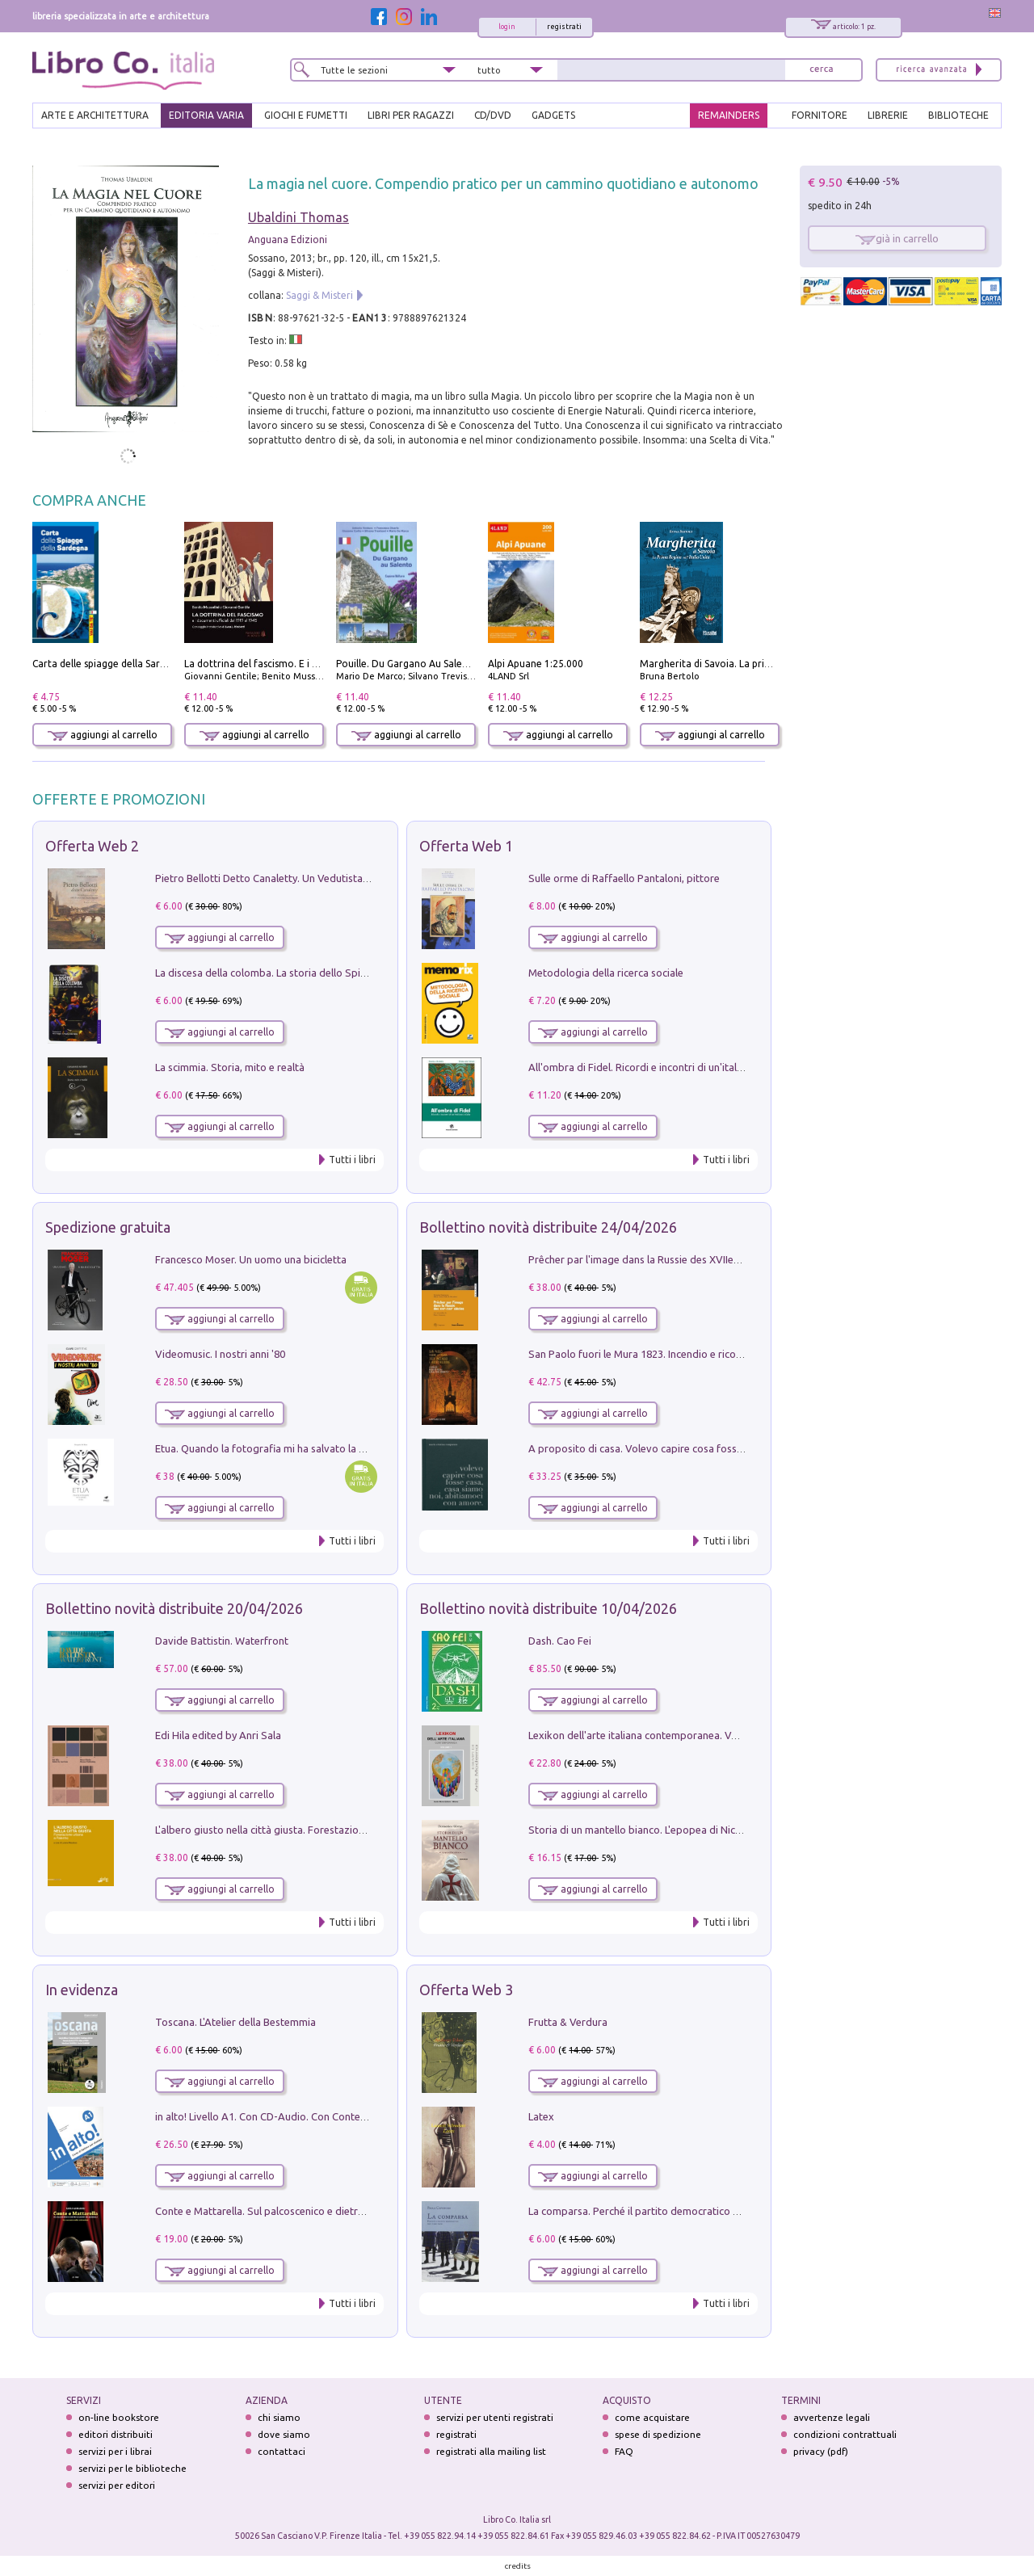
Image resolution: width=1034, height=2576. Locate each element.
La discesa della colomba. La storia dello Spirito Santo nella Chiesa (310, 972)
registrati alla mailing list (491, 2451)
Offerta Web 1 (466, 846)
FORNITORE (819, 115)
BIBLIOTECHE (958, 115)
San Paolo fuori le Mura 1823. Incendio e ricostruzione (654, 1353)
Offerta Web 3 (466, 1989)
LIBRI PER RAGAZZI (411, 115)
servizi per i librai (115, 2451)
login (506, 27)
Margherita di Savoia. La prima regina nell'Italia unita (760, 663)
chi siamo (279, 2417)
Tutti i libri (352, 1159)
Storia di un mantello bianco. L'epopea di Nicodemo (648, 1829)
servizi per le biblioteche (132, 2468)
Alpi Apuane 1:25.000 (535, 663)
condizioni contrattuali (845, 2434)
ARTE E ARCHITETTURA (95, 115)
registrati (564, 27)
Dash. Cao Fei (559, 1640)
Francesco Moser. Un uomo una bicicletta (251, 1259)
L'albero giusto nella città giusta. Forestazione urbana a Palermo (305, 1829)
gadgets (553, 115)
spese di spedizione (658, 2434)
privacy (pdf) (820, 2451)
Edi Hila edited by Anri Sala (218, 1735)
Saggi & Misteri (319, 295)
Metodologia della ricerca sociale (605, 972)
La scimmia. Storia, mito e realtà (230, 1067)
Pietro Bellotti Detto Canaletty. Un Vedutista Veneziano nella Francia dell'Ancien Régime (360, 878)
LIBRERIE (888, 115)
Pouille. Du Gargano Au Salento (407, 663)
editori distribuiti (115, 2434)
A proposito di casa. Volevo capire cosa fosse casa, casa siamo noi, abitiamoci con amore (737, 1448)
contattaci (281, 2451)
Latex (541, 2116)
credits (518, 2565)
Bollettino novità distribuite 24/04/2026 (548, 1227)
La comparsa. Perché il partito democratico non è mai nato (665, 2211)
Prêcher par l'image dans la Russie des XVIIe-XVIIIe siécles (662, 1259)
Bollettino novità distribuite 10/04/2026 (548, 1608)
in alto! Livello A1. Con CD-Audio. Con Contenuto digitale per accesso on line (333, 2116)
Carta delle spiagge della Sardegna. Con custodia (142, 663)
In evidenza (81, 1989)
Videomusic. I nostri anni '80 (220, 1353)
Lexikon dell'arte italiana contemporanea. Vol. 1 (639, 1735)
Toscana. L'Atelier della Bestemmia (235, 2022)
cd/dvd (492, 115)
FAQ (624, 2451)
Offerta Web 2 (92, 846)
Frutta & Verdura (567, 2022)
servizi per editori (116, 2485)
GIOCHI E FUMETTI (305, 115)
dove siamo (284, 2434)
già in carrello (897, 238)
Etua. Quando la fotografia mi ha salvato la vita (265, 1448)
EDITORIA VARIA (206, 115)
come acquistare (652, 2417)
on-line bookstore (118, 2417)
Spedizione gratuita (107, 1227)
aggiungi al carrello (103, 734)
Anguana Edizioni (287, 239)
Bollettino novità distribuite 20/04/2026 (174, 1608)
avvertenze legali (831, 2417)
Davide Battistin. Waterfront (221, 1640)
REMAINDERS (728, 115)
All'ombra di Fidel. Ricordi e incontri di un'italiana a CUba (660, 1067)
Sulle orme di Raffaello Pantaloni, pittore (624, 878)
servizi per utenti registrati (494, 2417)
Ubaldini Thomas (298, 217)
